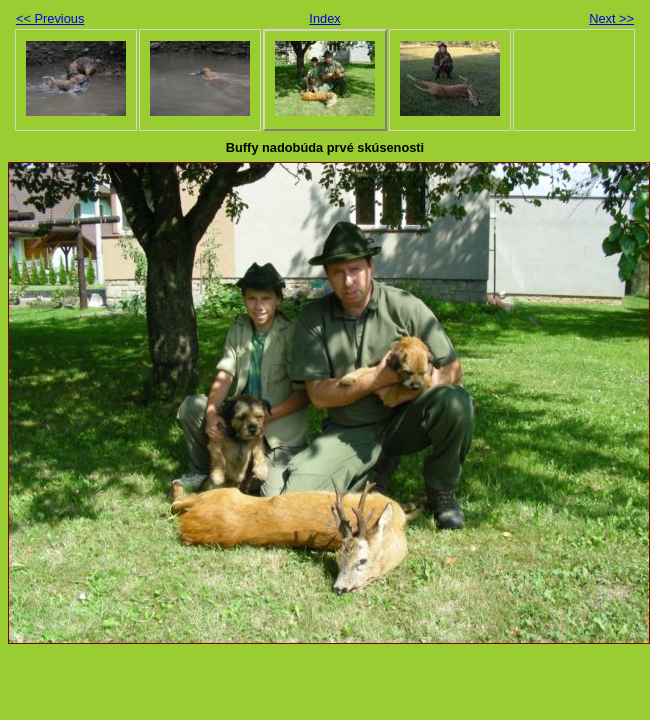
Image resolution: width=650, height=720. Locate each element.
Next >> (611, 18)
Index (324, 18)
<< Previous (50, 18)
